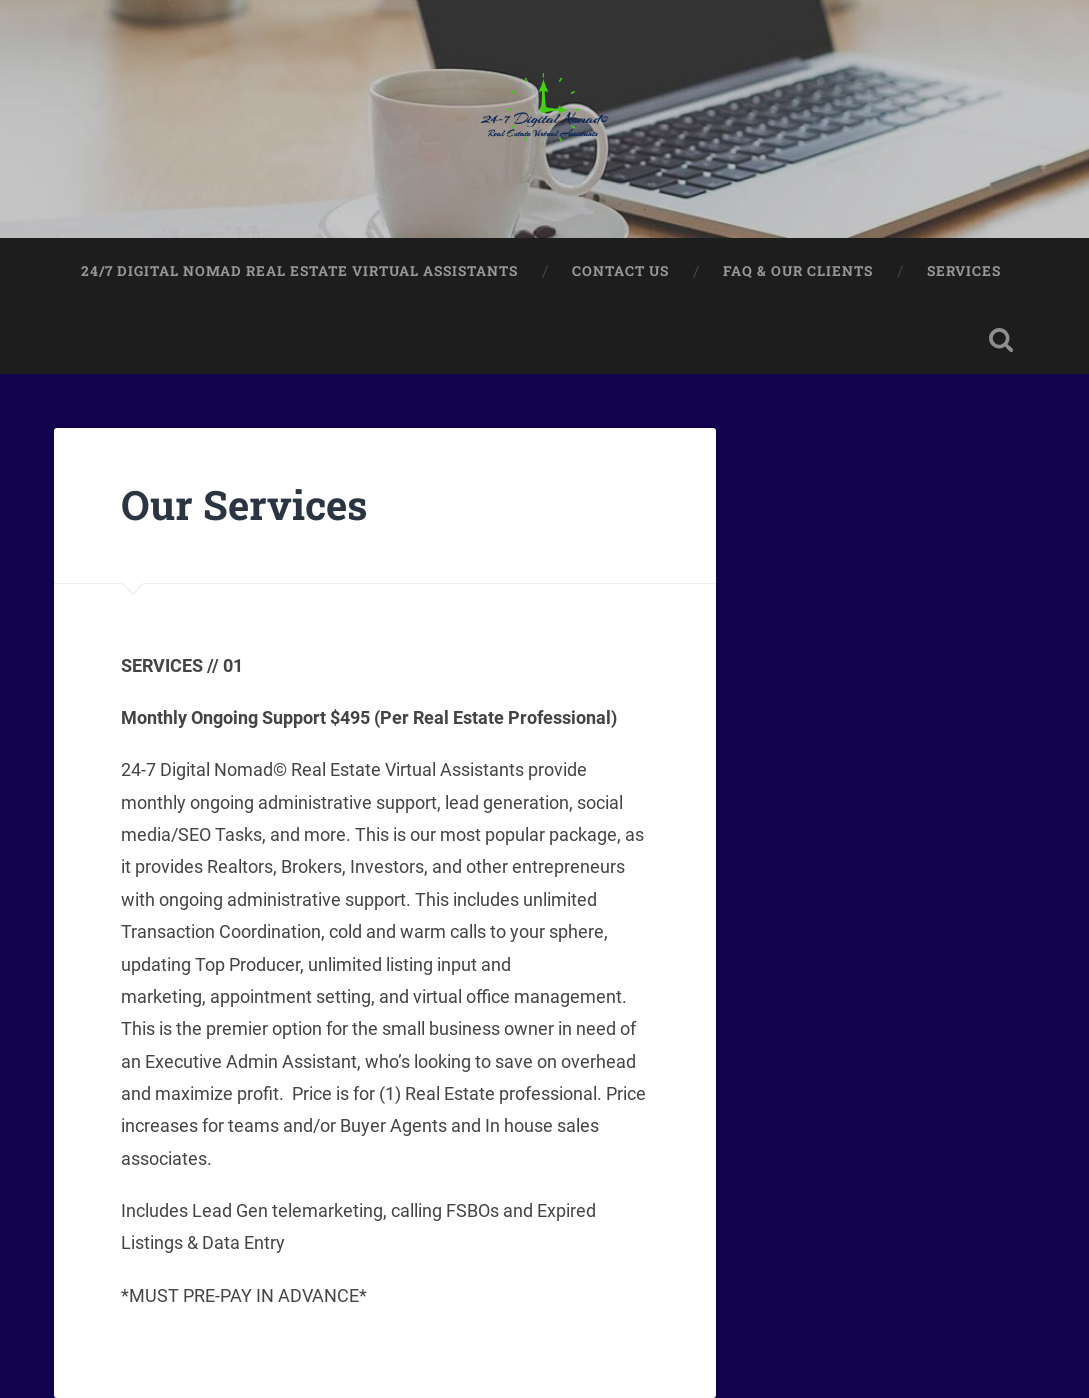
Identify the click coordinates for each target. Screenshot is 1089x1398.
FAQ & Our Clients (798, 271)
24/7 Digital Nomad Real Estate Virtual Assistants (299, 271)
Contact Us (620, 271)
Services (964, 271)
